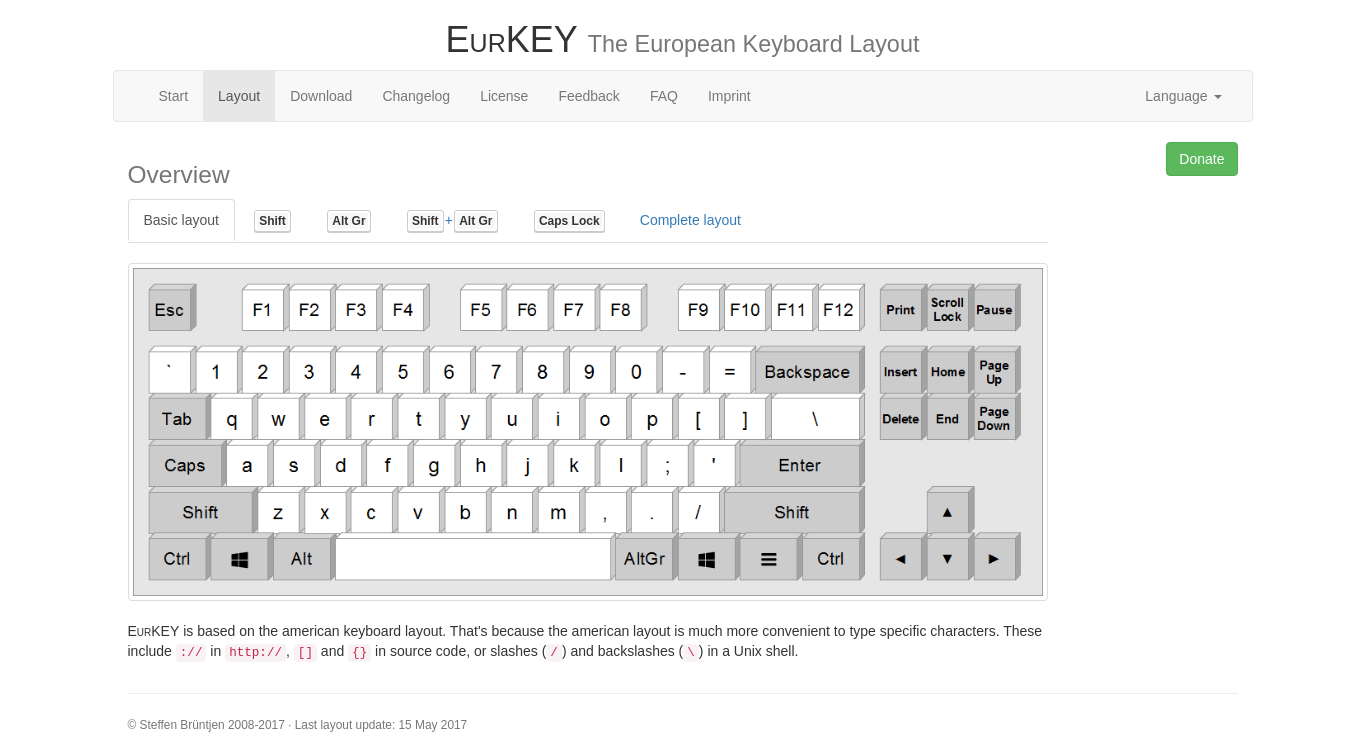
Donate (1201, 159)
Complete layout (690, 220)
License (504, 96)
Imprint (729, 96)
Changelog (416, 96)
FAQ (664, 96)
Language (1183, 96)
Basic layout (181, 220)
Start (174, 96)
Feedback (588, 96)
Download (321, 96)
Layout (239, 96)
